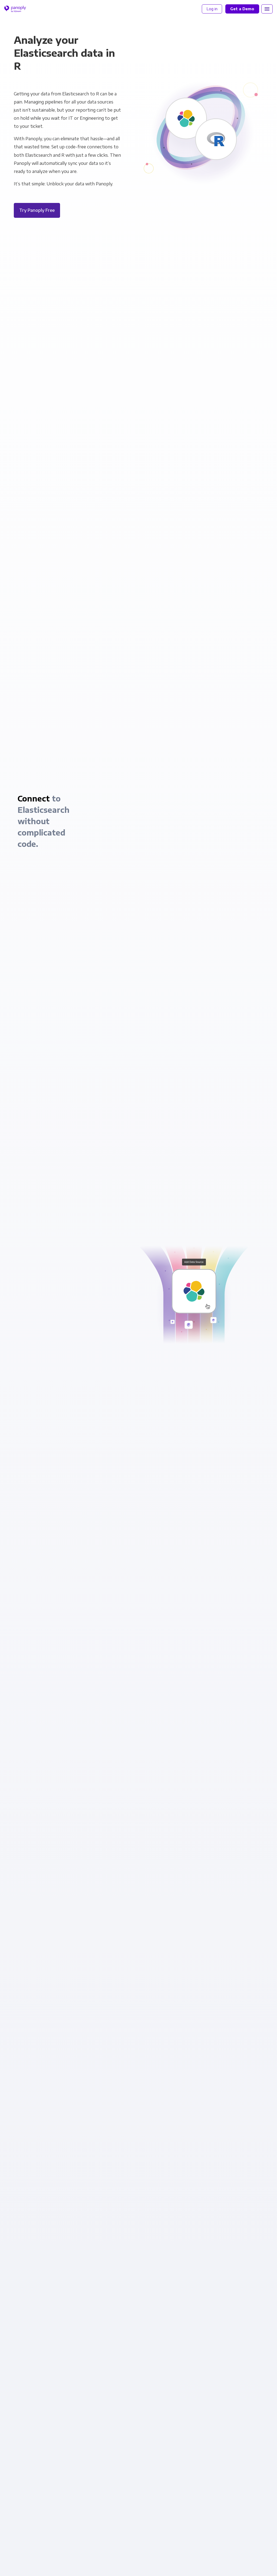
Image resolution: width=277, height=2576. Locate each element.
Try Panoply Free (37, 210)
